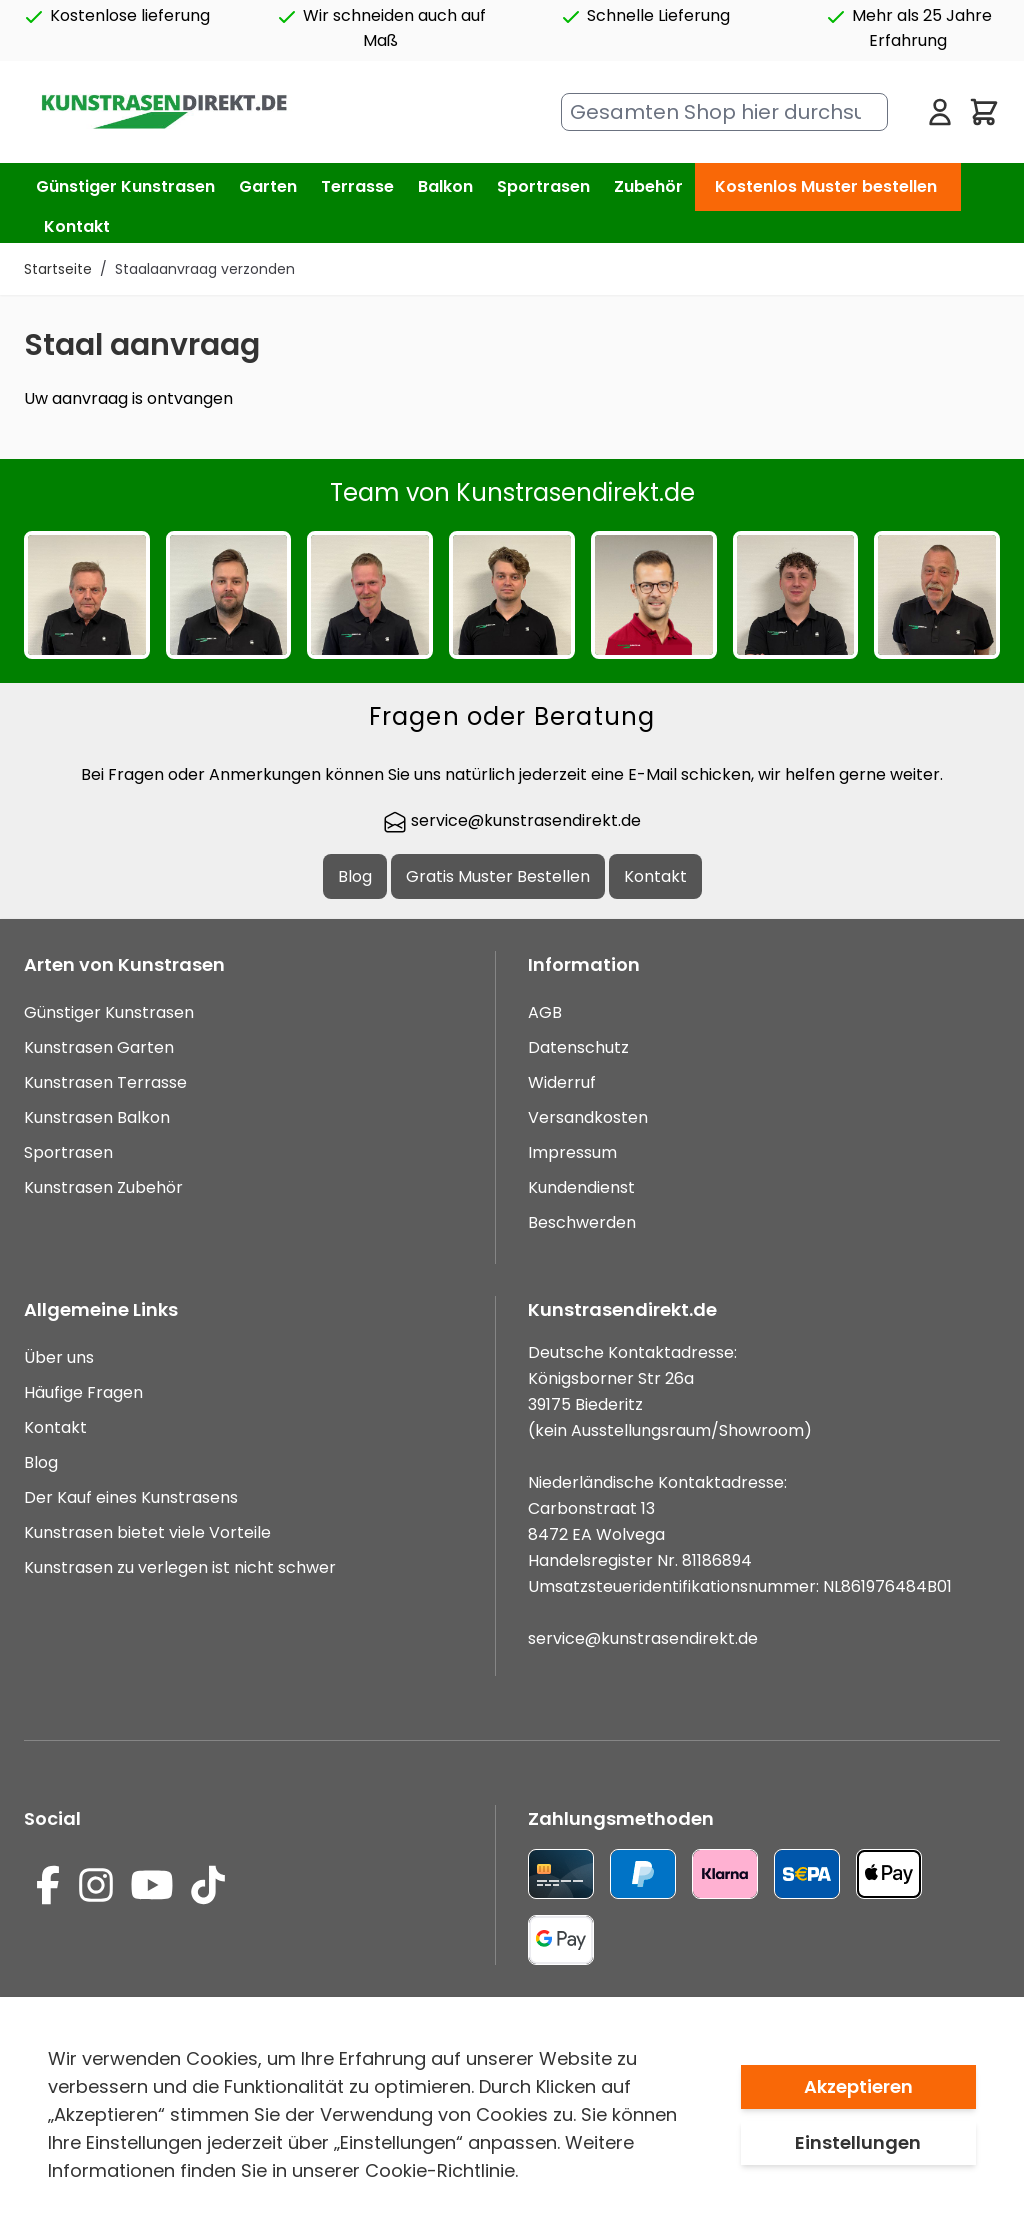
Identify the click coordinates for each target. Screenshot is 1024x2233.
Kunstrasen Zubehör (103, 1187)
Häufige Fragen (83, 1392)
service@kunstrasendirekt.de (512, 820)
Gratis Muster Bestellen (498, 876)
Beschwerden (582, 1222)
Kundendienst (581, 1187)
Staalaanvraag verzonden (205, 269)
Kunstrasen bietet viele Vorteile (147, 1532)
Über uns (59, 1357)
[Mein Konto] (940, 112)
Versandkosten (588, 1117)
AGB (545, 1012)
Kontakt (77, 226)
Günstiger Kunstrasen (109, 1012)
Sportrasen (68, 1152)
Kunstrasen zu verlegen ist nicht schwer (180, 1567)
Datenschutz (578, 1047)
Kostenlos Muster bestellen (826, 186)
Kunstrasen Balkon (97, 1117)
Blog (355, 876)
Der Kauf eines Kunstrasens (131, 1497)
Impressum (572, 1152)
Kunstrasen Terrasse (105, 1082)
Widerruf (562, 1082)
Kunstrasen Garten (99, 1047)
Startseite (58, 269)
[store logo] (163, 112)
